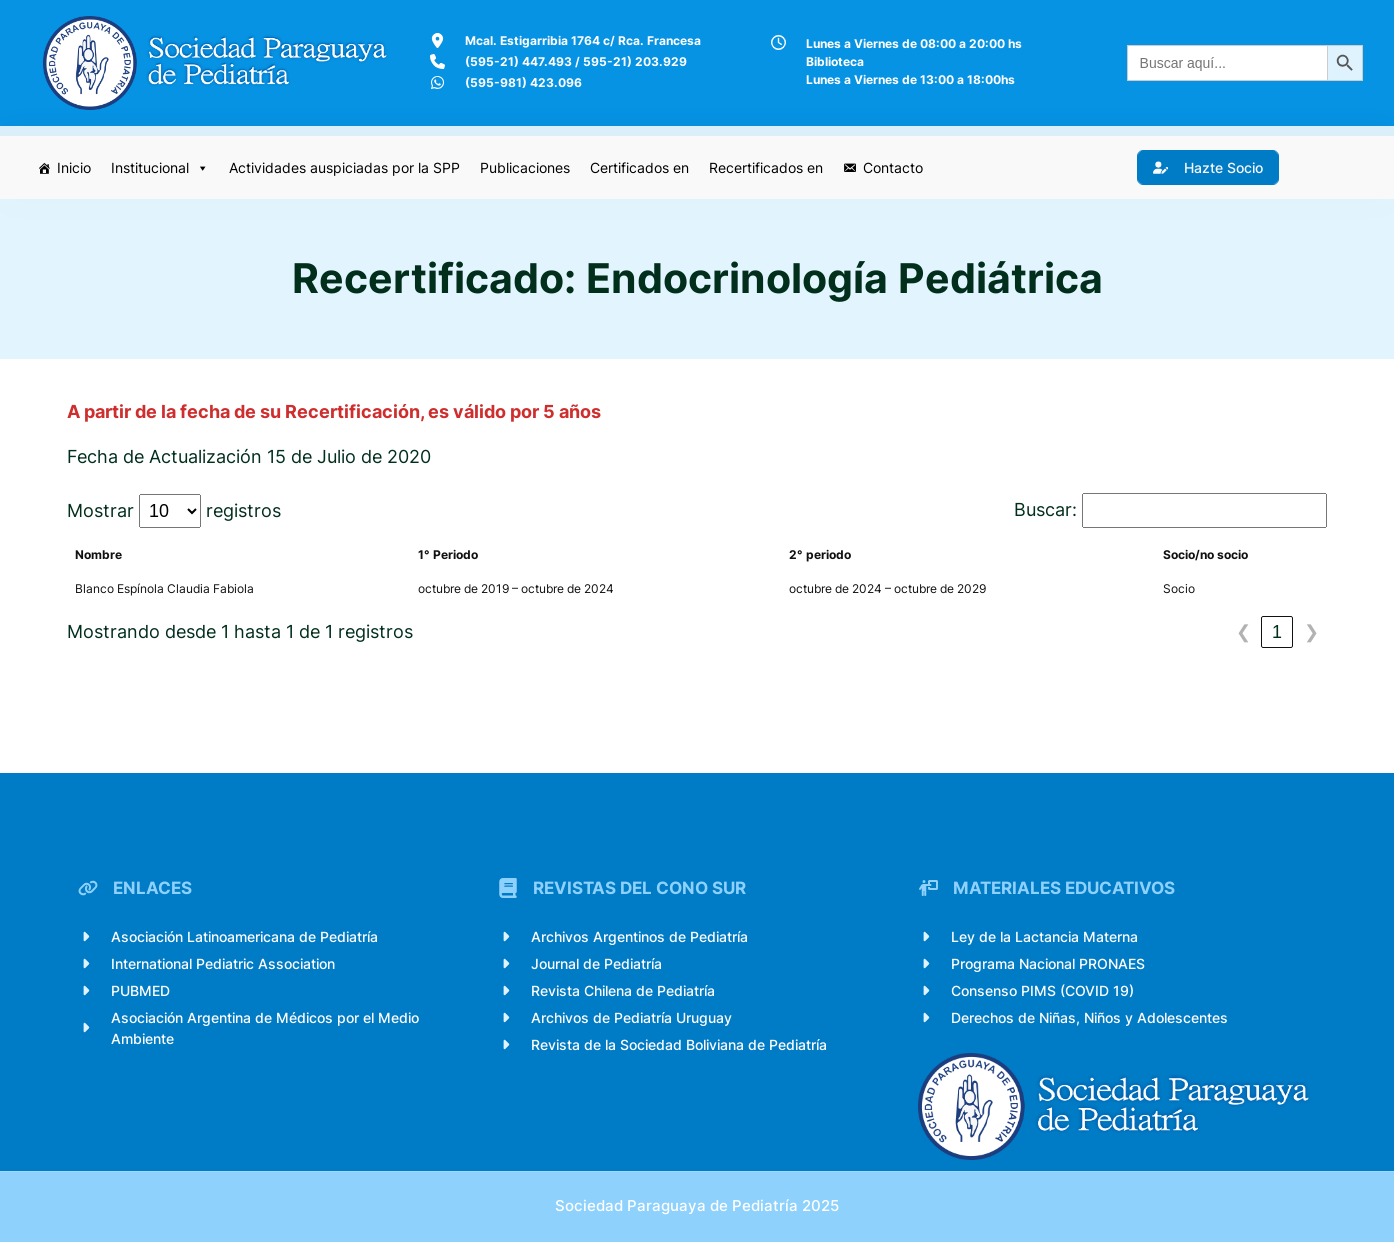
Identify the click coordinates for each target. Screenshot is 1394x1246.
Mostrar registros (174, 512)
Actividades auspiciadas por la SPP (345, 167)
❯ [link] (1311, 633)
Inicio (75, 167)
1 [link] (1277, 633)
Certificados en (640, 167)
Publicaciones (526, 167)
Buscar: (1045, 510)
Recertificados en (767, 167)
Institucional (161, 168)
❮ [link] (1243, 633)
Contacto (894, 167)
